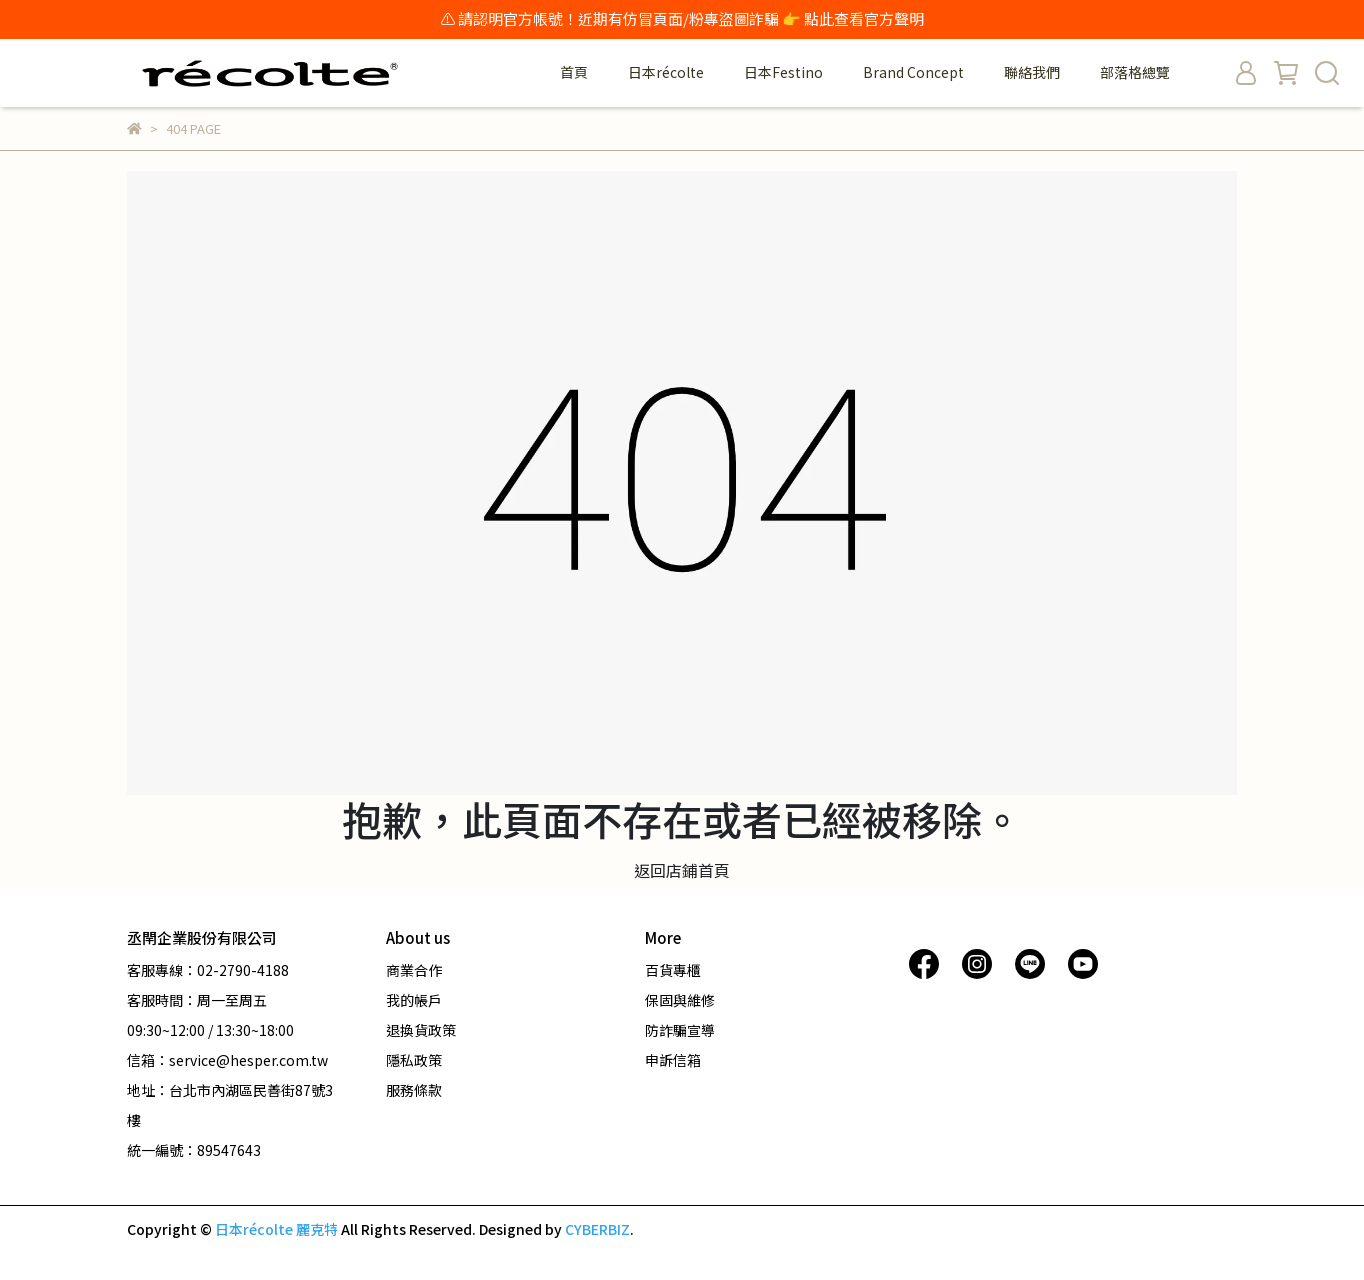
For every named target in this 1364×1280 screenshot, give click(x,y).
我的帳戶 (414, 1000)
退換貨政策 (421, 1030)
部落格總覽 (1135, 72)
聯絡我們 (1032, 72)
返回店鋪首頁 (682, 870)
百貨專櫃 (673, 970)
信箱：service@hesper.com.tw (227, 1060)
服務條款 (414, 1090)
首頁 (574, 72)
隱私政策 (414, 1060)
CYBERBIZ (597, 1229)
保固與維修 (680, 1000)
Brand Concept (913, 72)
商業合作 (414, 970)
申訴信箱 (673, 1060)
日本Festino (783, 72)
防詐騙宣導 (680, 1030)
